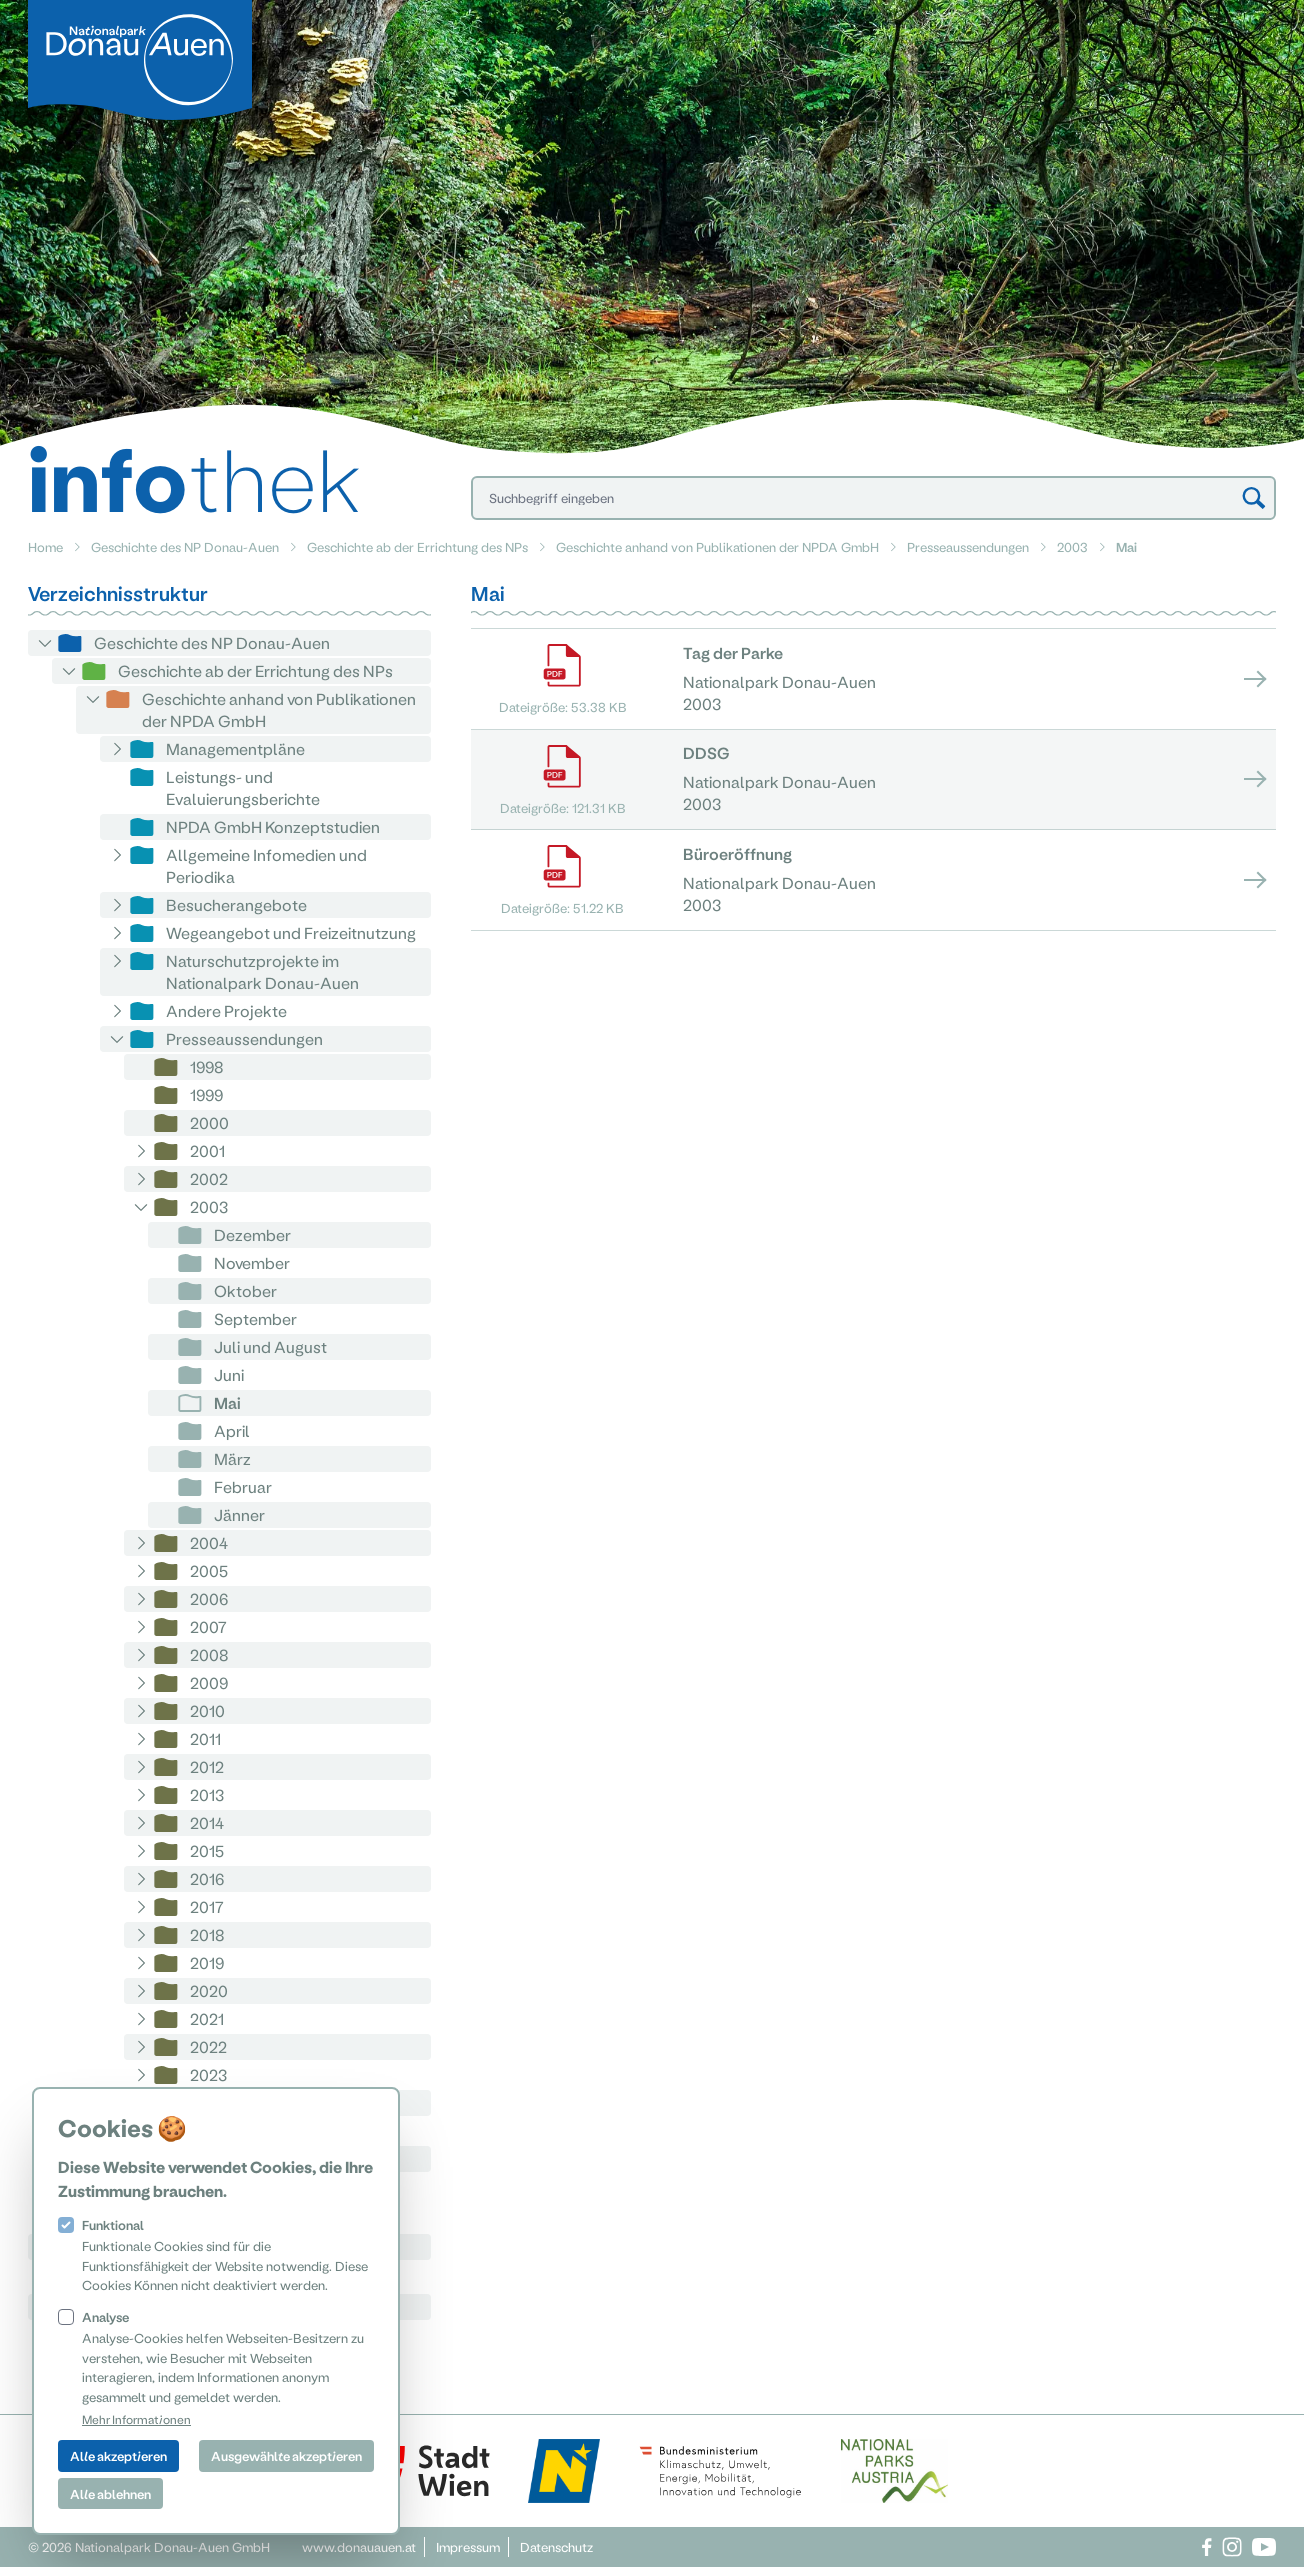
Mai (227, 1402)
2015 (207, 1850)
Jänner (239, 1514)
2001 (207, 1150)
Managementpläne (235, 748)
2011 (205, 1738)
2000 (209, 1122)
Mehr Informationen (136, 2419)
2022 (208, 2046)
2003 (1072, 546)
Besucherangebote (236, 904)
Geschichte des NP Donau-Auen (185, 546)
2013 (207, 1794)
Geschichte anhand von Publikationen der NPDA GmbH (717, 546)
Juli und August (270, 1346)
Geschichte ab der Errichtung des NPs (417, 546)
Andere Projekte (226, 1010)
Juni (229, 1374)
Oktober (245, 1290)
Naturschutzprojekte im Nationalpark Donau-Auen (262, 971)
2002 (209, 1178)
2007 (208, 1626)
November (252, 1262)
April (232, 1430)
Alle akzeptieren (118, 2455)
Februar (243, 1486)
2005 (209, 1570)
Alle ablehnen (110, 2493)
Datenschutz (556, 2546)
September (255, 1318)
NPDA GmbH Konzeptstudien (273, 826)
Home (45, 546)
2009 (209, 1682)
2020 (209, 1990)
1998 (207, 1066)
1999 (206, 1094)
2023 (208, 2074)
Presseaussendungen (968, 546)
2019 (207, 1962)
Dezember (252, 1234)
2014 (207, 1822)
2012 (207, 1766)
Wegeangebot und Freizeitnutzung (291, 932)
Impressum (468, 2546)
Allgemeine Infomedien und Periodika (266, 865)
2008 (209, 1654)
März (232, 1458)
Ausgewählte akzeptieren (286, 2455)
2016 (207, 1878)
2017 (207, 1906)
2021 (207, 2018)
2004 (209, 1542)
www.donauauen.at (359, 2546)
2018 (207, 1934)
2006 (209, 1598)
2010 (207, 1710)
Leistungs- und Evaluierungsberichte (243, 787)
